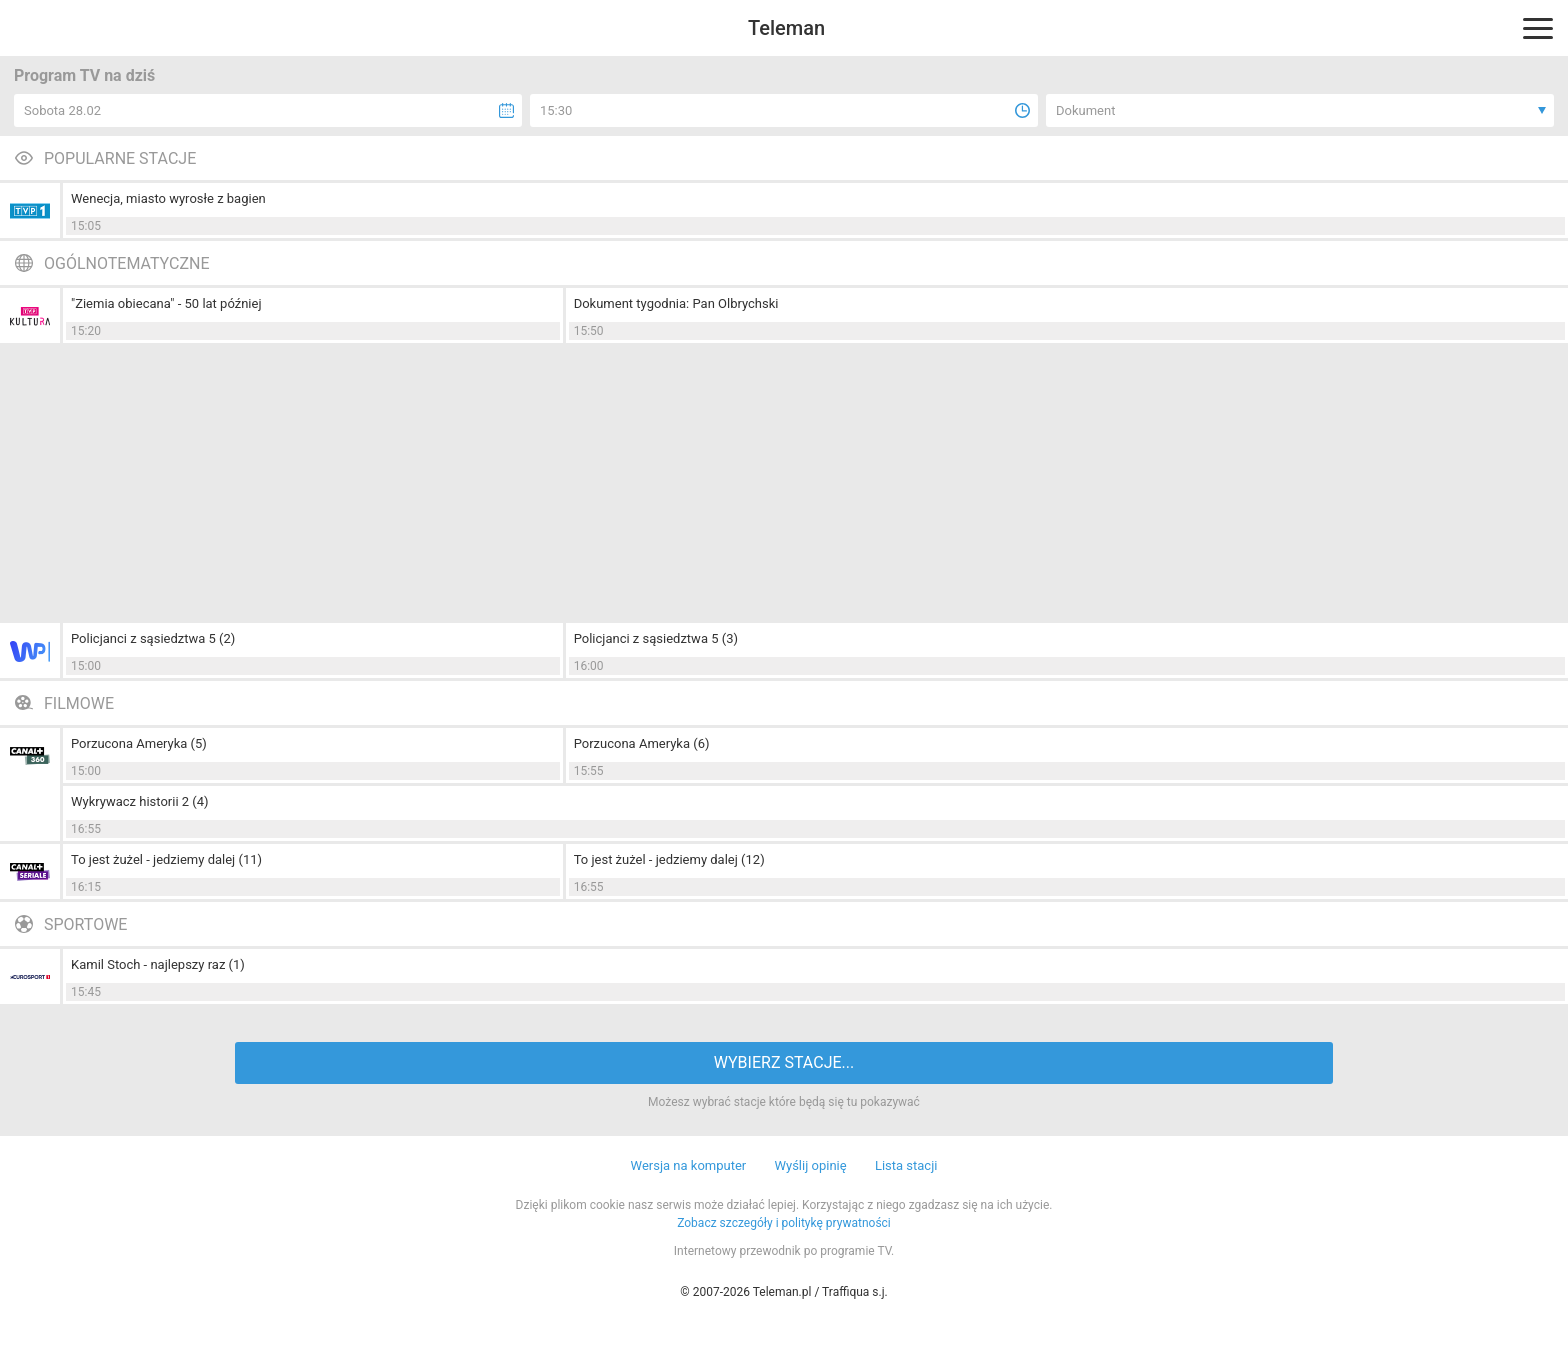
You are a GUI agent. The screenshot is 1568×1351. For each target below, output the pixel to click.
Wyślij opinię (810, 1165)
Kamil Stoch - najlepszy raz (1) (158, 964)
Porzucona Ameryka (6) (642, 743)
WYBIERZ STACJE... (784, 1062)
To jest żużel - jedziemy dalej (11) (166, 859)
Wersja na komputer (689, 1165)
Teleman (786, 28)
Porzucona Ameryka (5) (139, 743)
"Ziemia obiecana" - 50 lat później (166, 303)
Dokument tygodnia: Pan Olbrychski (676, 303)
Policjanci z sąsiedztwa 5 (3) (656, 638)
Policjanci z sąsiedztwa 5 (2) (153, 638)
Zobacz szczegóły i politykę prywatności (784, 1223)
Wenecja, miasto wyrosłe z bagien (168, 198)
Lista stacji (906, 1165)
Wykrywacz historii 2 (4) (140, 801)
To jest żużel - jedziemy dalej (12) (669, 859)
